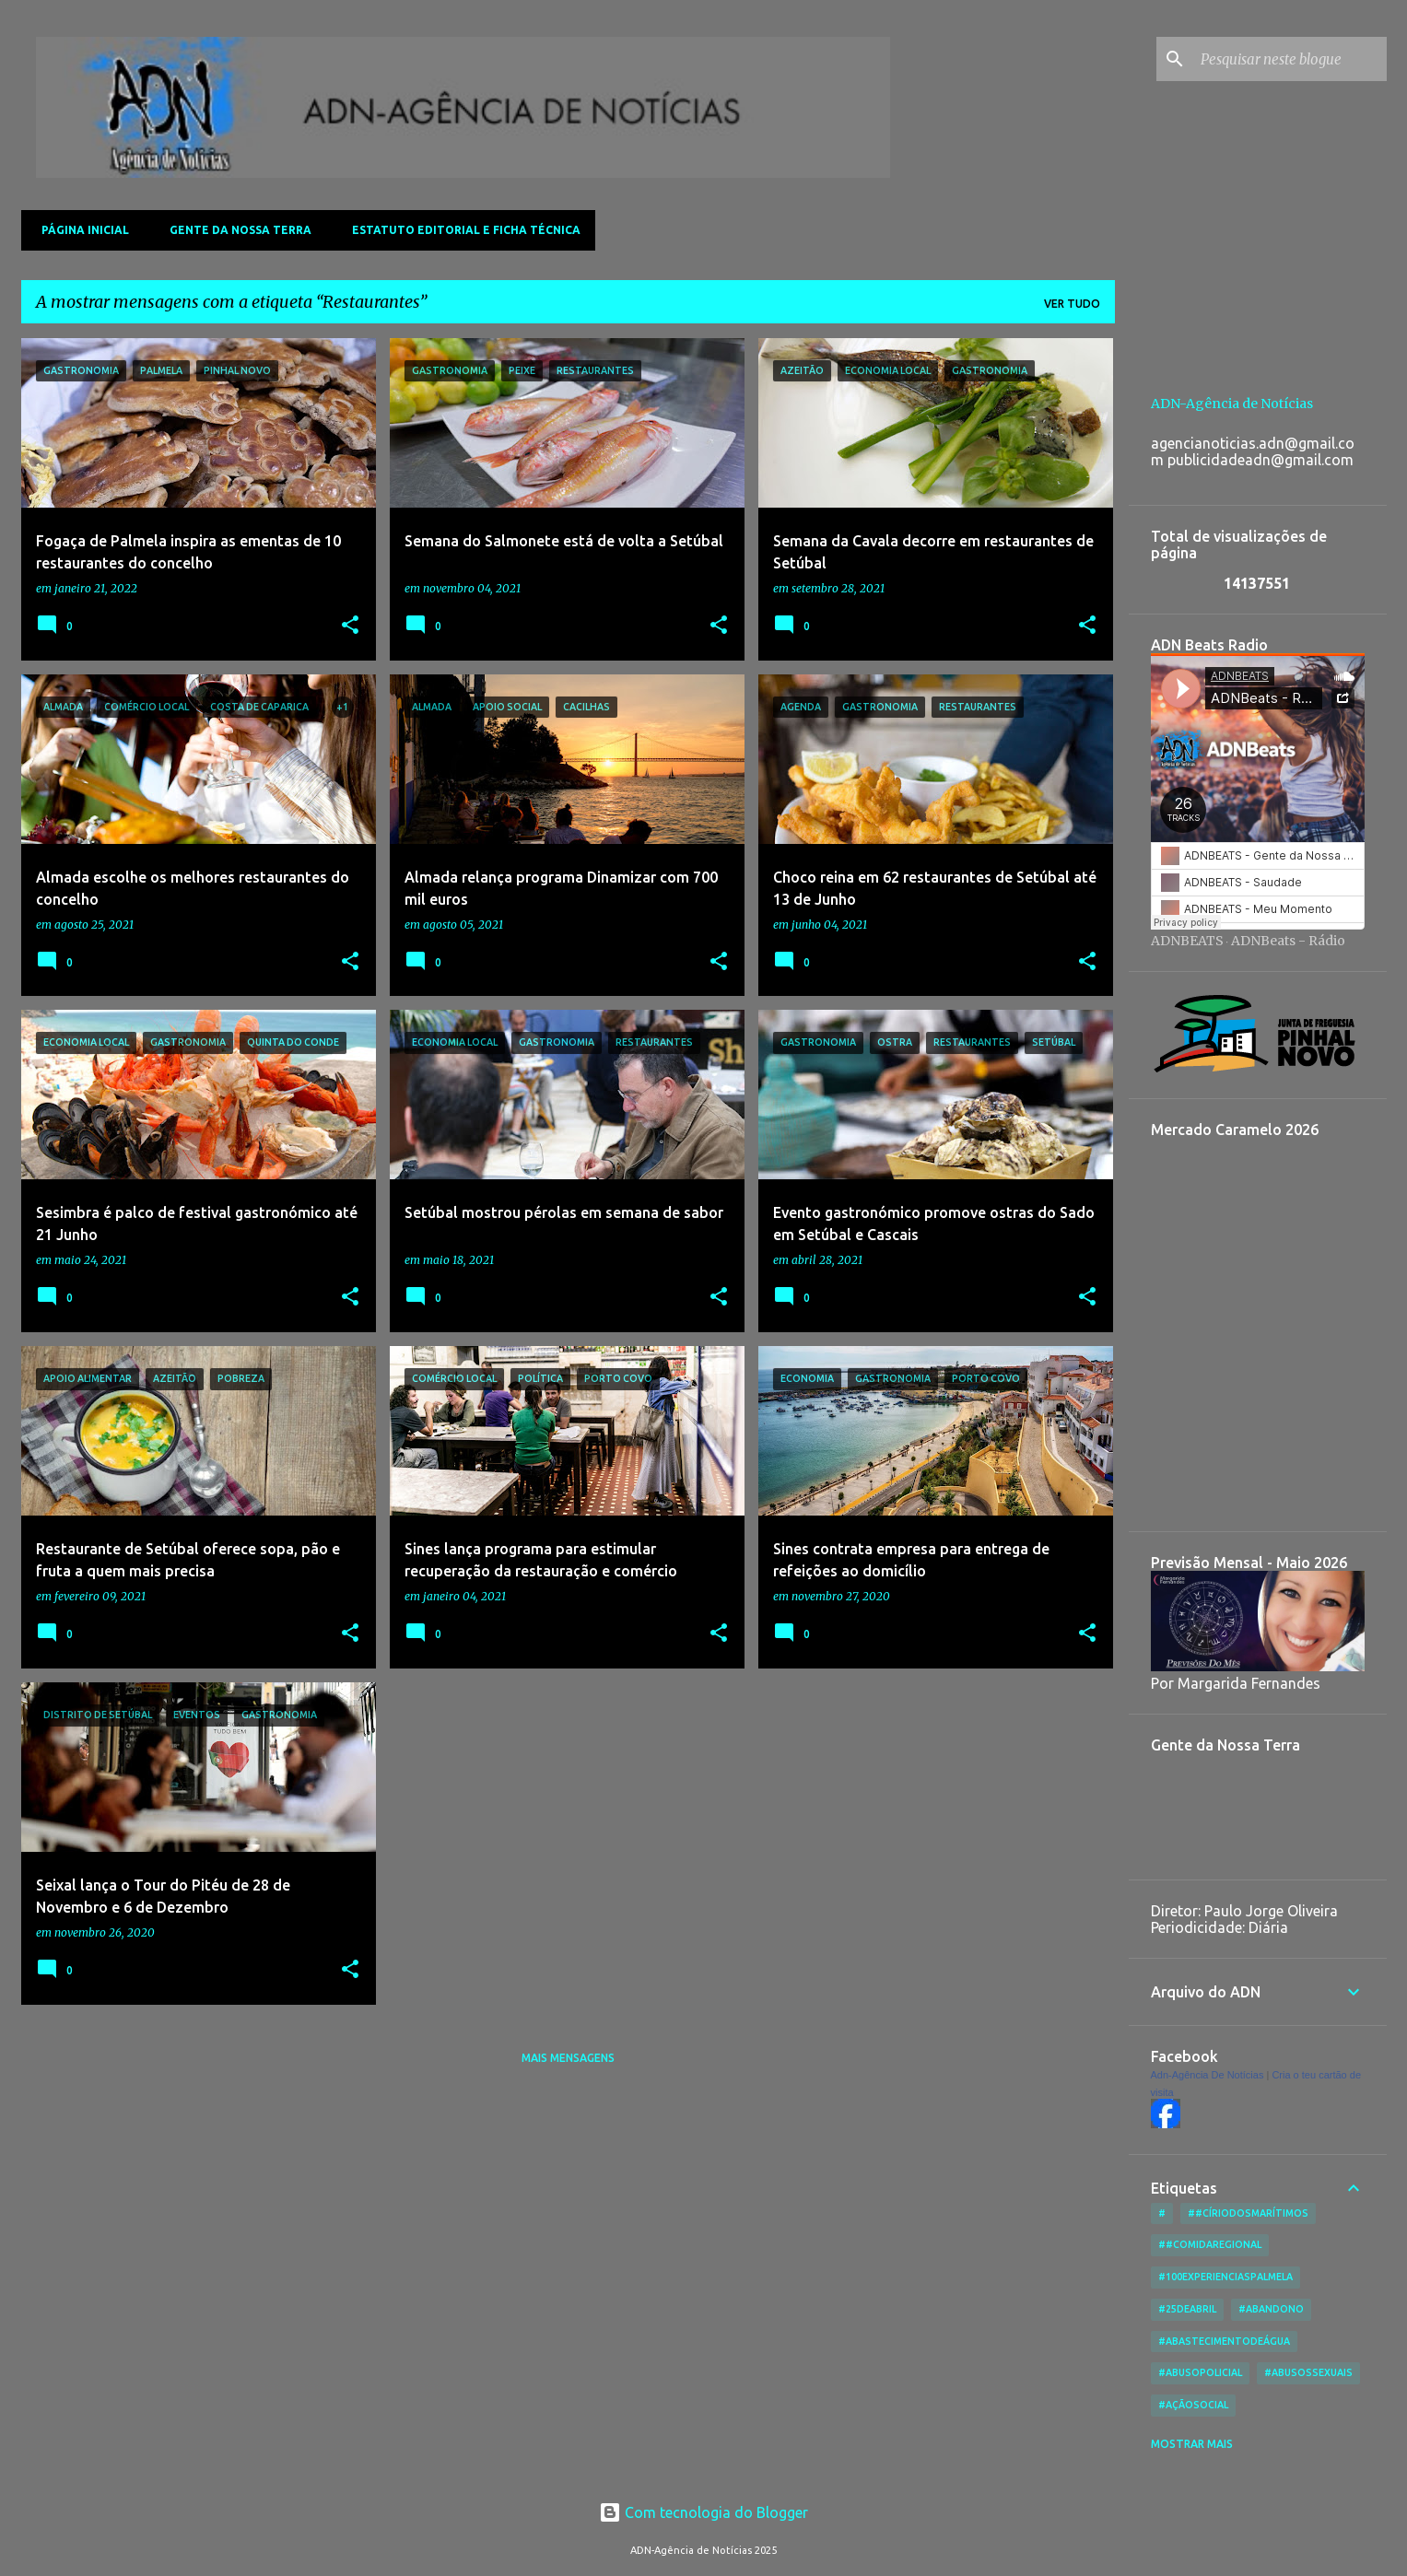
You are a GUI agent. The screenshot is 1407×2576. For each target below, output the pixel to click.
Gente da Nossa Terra (235, 230)
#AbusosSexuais (1308, 2372)
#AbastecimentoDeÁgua (1224, 2341)
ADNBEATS (1187, 940)
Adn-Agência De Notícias (1207, 2074)
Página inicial (79, 230)
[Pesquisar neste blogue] (1290, 59)
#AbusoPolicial (1200, 2372)
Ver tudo (1072, 304)
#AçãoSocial (1193, 2404)
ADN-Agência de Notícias (1232, 403)
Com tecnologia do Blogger (703, 2512)
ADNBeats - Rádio (1288, 940)
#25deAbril (1187, 2308)
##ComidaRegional (1209, 2244)
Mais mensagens (568, 2058)
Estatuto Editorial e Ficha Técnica (460, 230)
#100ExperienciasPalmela (1225, 2276)
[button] (350, 626)
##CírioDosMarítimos (1248, 2213)
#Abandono (1271, 2308)
